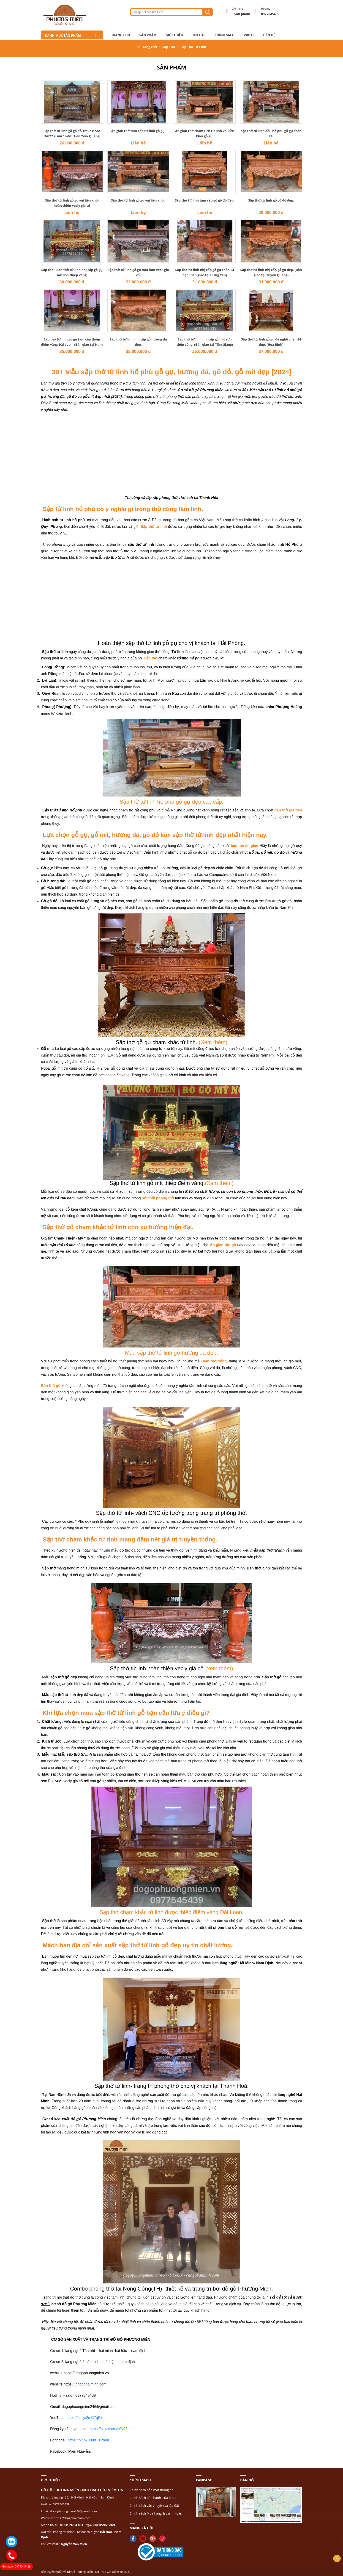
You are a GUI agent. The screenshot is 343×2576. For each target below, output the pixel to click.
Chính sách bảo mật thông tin (152, 2490)
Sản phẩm (148, 35)
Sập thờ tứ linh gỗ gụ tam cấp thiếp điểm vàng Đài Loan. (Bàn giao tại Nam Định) (72, 342)
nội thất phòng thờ (158, 1198)
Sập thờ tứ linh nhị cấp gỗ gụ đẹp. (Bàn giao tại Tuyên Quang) (271, 272)
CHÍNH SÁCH (224, 35)
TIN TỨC (198, 35)
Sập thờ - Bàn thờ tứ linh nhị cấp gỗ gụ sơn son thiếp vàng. (71, 272)
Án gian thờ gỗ (223, 1245)
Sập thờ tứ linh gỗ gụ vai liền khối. (138, 200)
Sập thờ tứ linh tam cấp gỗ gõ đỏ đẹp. (204, 200)
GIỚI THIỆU (174, 35)
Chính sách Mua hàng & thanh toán (156, 2513)
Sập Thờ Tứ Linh (193, 47)
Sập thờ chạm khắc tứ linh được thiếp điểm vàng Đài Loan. (171, 1912)
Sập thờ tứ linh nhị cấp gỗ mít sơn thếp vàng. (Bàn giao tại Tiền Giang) (205, 342)
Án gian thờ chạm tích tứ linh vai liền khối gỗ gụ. (204, 133)
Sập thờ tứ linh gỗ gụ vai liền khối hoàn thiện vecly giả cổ (72, 203)
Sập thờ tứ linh (154, 526)
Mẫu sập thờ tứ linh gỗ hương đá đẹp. (171, 1353)
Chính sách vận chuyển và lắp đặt (154, 2505)
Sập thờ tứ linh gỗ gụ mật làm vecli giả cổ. (138, 272)
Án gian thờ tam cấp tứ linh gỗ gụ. (138, 131)
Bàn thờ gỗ (50, 1386)
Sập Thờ (168, 47)
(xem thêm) (219, 1668)
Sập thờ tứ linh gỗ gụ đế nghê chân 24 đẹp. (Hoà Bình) (271, 342)
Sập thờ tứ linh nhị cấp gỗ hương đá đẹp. (138, 342)
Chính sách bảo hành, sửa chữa (153, 2498)
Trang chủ (120, 35)
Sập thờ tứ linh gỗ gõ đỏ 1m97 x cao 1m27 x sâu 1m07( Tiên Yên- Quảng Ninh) (72, 133)
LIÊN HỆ (269, 35)
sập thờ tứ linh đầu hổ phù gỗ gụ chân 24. (271, 133)
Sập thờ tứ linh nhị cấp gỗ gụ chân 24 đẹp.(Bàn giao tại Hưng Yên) (204, 272)
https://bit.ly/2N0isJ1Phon (88, 2440)
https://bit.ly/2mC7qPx (84, 2418)
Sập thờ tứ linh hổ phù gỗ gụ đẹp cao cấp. (171, 802)
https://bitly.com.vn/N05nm (111, 2429)
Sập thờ (150, 658)
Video (248, 35)
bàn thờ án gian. (245, 846)
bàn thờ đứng (215, 1361)
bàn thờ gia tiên (288, 810)
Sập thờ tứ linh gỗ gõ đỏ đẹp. (271, 200)
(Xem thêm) (213, 1042)
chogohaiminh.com (91, 2384)
